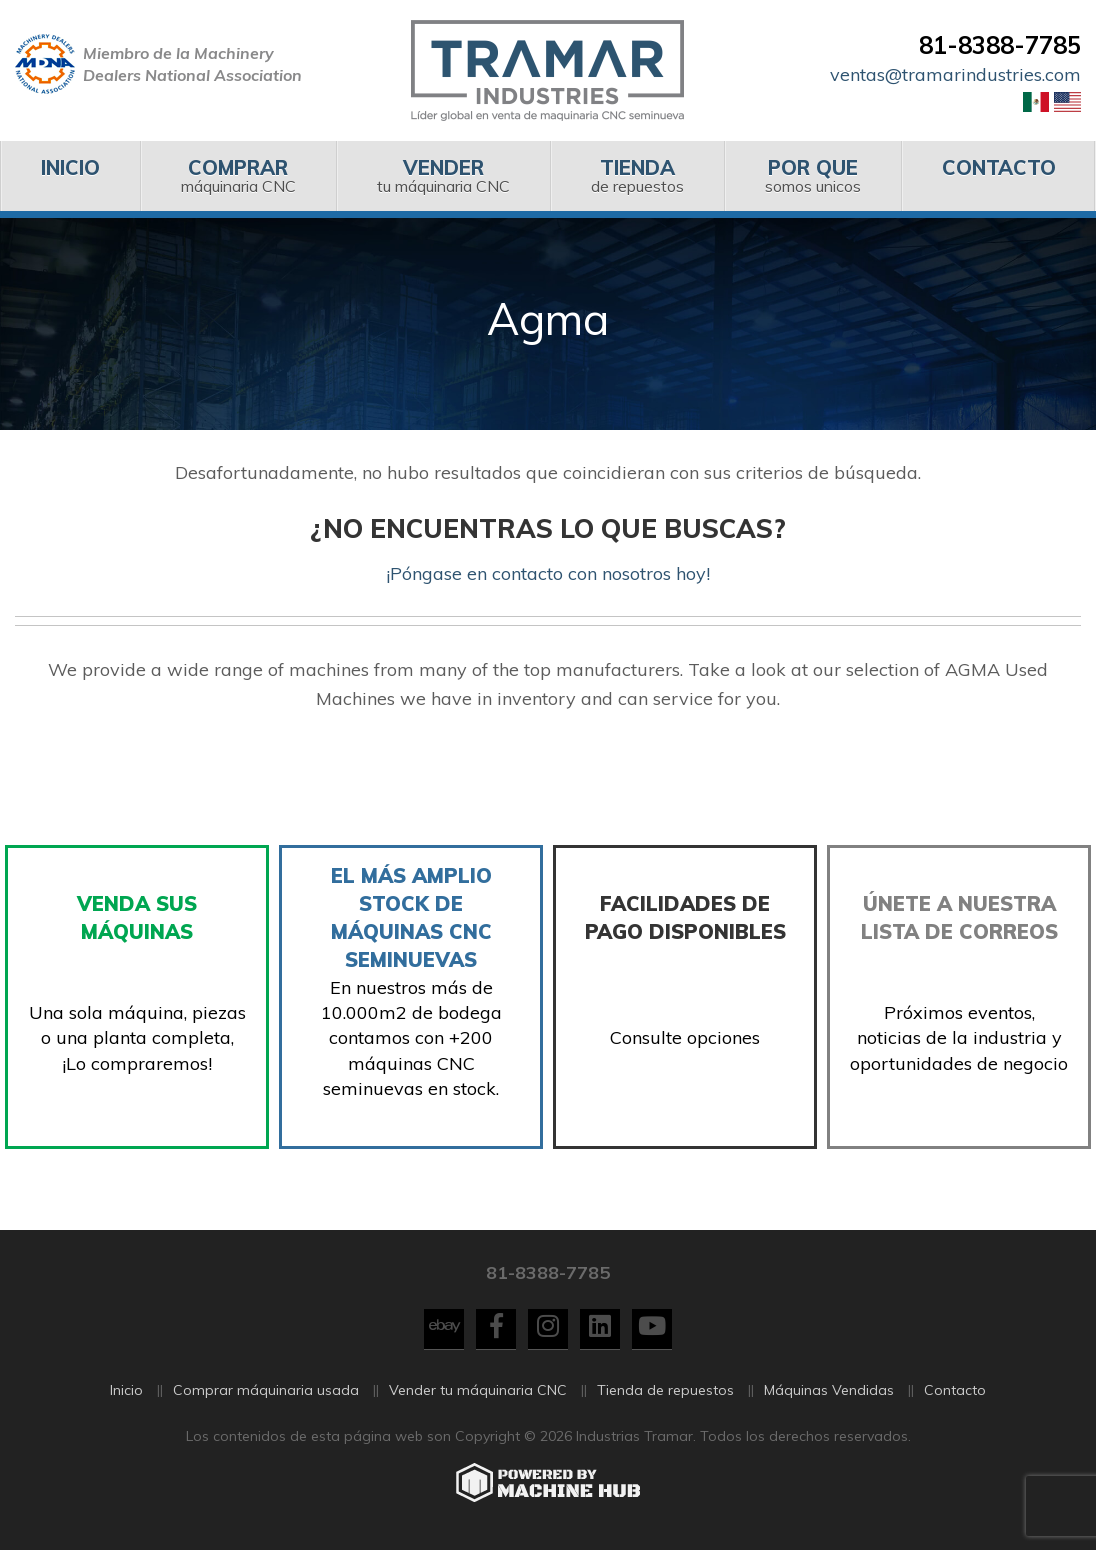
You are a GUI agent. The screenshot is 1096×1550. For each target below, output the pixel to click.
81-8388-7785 (1000, 45)
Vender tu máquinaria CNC (478, 1392)
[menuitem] (70, 176)
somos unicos (812, 175)
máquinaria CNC (238, 175)
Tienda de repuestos (665, 1392)
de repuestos (637, 175)
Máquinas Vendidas (829, 1392)
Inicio (126, 1392)
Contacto (955, 1392)
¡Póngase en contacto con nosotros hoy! (548, 573)
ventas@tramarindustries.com (955, 74)
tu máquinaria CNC (443, 175)
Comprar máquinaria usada (266, 1392)
